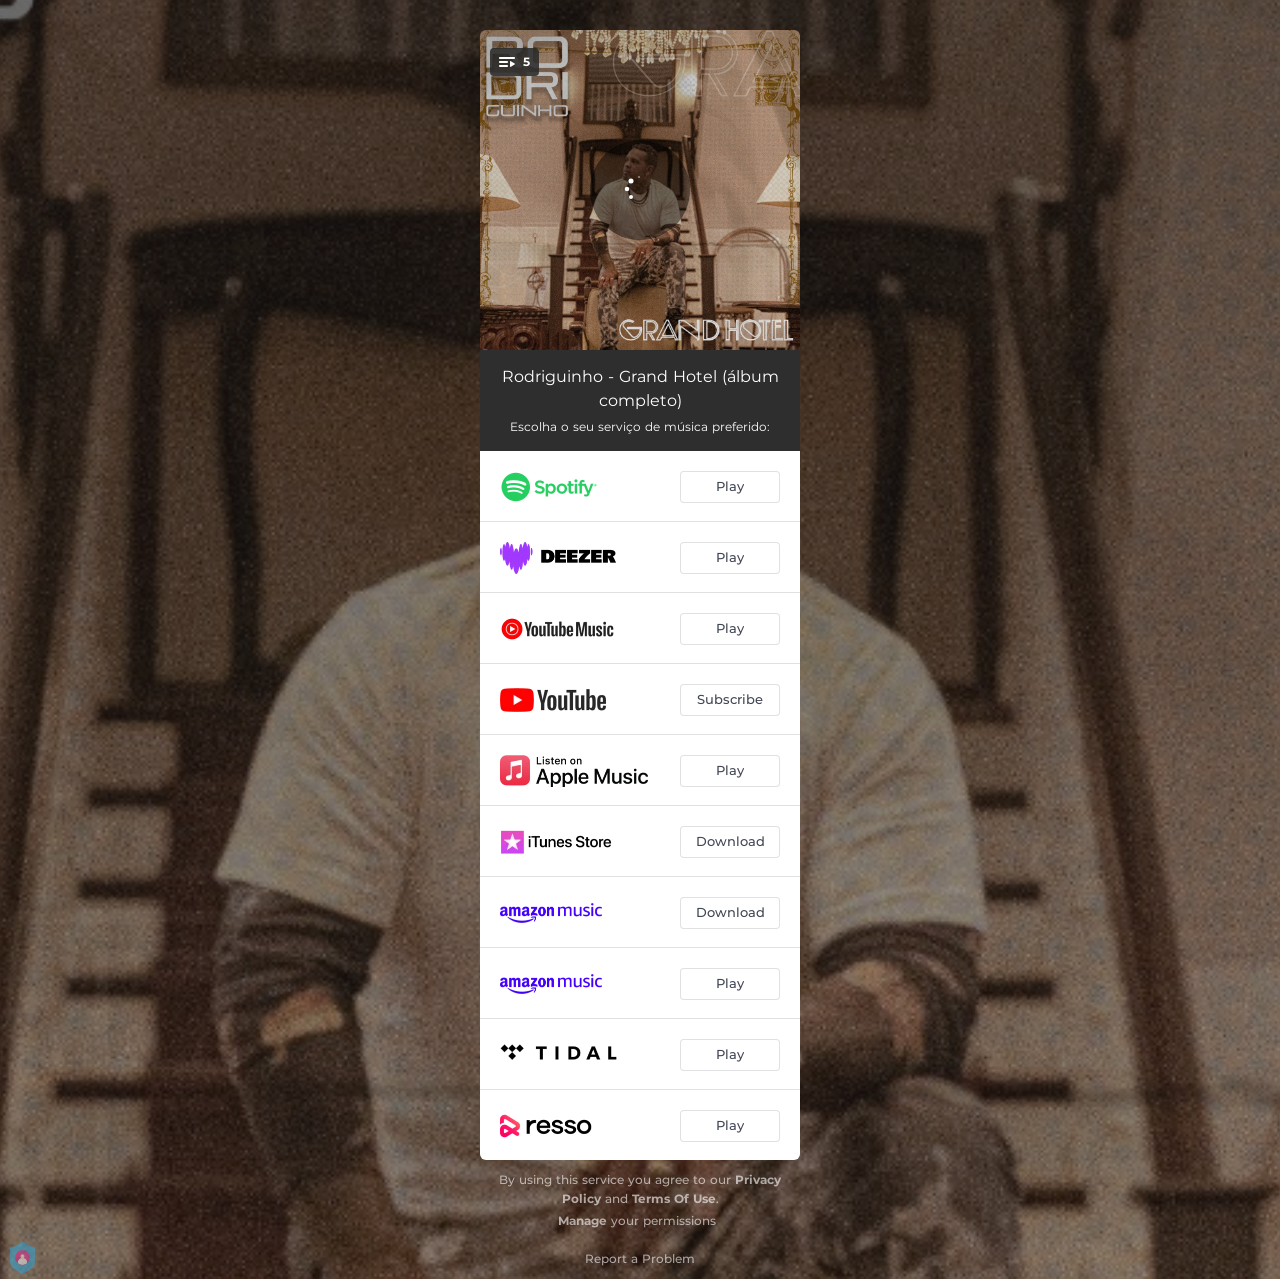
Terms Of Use (674, 1198)
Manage (582, 1220)
